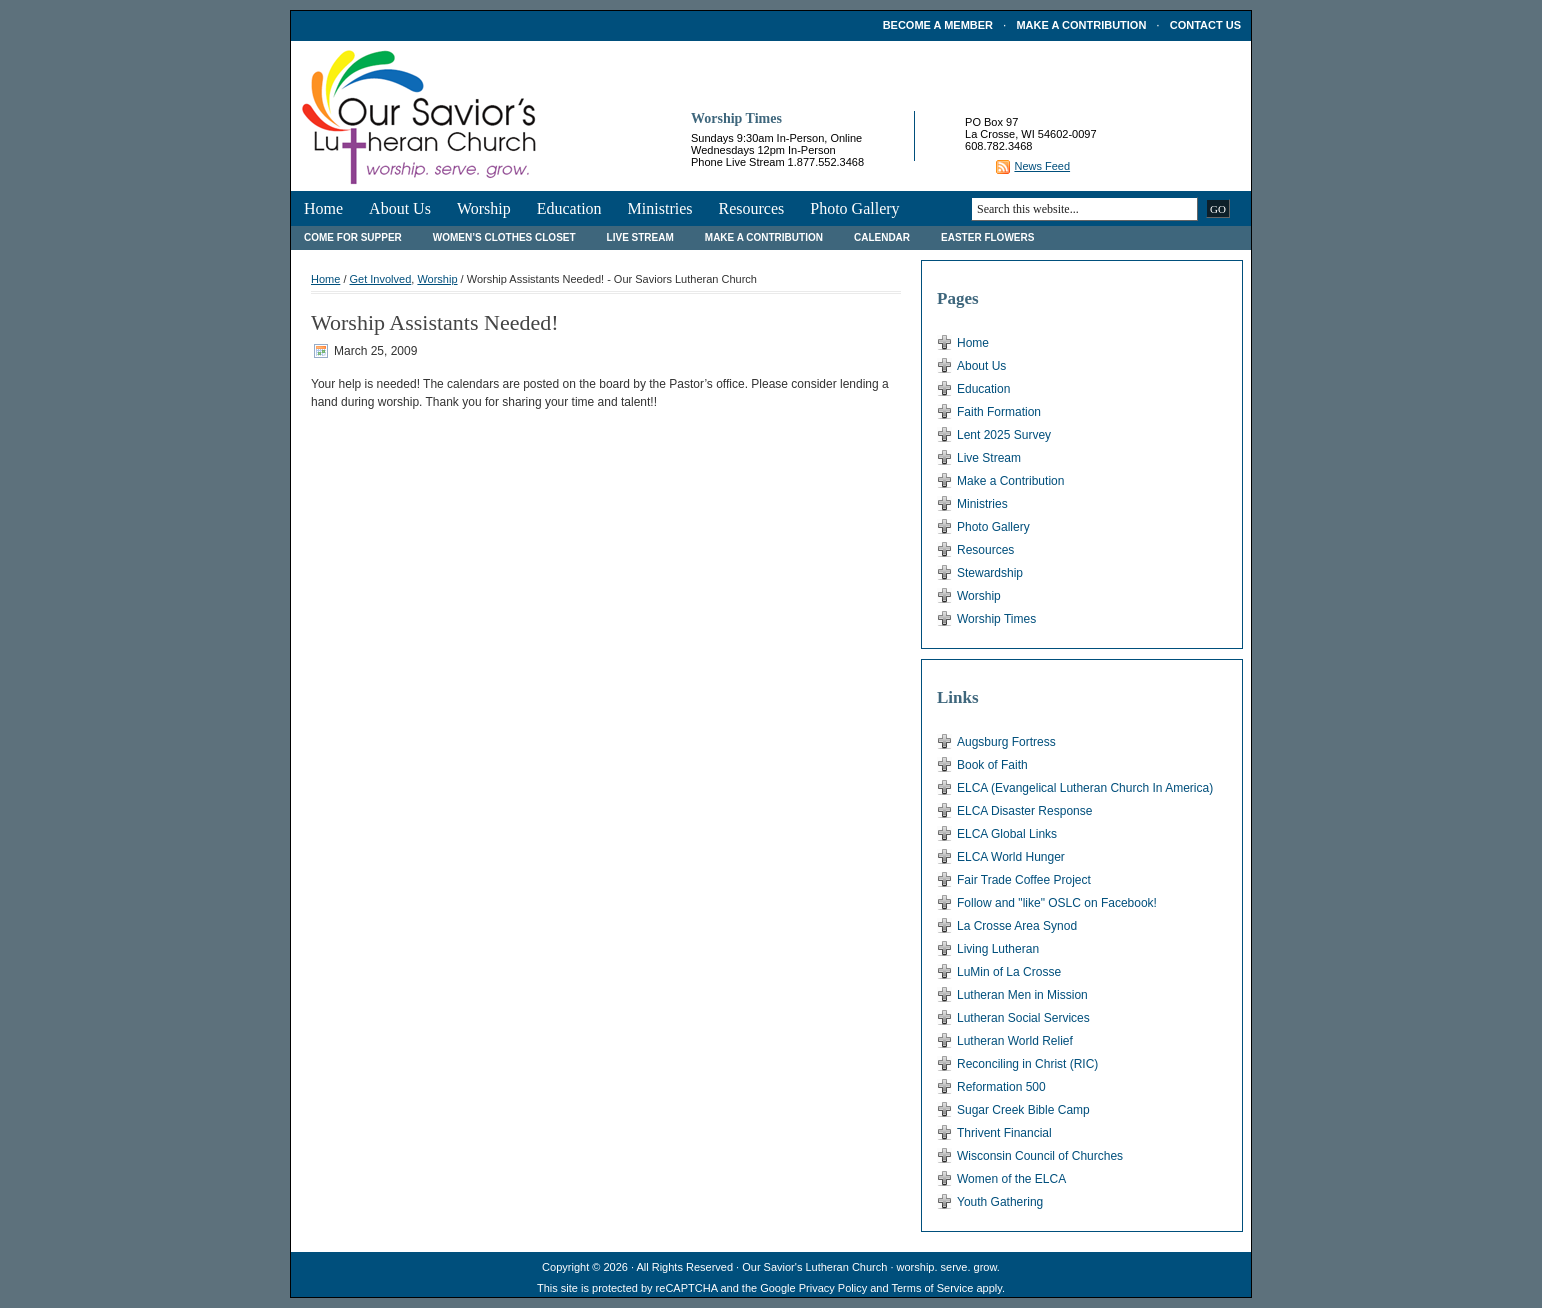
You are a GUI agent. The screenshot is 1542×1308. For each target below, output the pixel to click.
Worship (484, 208)
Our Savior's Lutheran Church (814, 1267)
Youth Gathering (1000, 1202)
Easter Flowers (987, 237)
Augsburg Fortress (1006, 742)
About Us (400, 208)
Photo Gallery (854, 208)
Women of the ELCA (1011, 1179)
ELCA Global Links (1007, 834)
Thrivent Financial (1004, 1133)
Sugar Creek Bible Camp (1023, 1110)
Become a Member (938, 25)
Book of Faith (992, 765)
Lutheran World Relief (1015, 1041)
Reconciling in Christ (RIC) (1027, 1064)
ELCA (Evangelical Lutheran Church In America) (1085, 788)
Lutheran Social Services (1023, 1018)
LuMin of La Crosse (1009, 972)
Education (569, 208)
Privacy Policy (833, 1288)
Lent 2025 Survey (1004, 435)
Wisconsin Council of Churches (1040, 1156)
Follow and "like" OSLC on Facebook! (1057, 903)
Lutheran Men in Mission (1022, 995)
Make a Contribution (1081, 25)
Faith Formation (999, 412)
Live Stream (640, 237)
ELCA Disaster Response (1024, 811)
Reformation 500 (1001, 1087)
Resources (751, 208)
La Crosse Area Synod (1017, 926)
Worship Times (996, 619)
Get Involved (381, 279)
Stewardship (990, 573)
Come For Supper (353, 237)
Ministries (660, 208)
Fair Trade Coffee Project (1024, 880)
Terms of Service (932, 1288)
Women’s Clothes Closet (504, 237)
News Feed (1042, 166)
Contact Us (1205, 25)
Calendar (882, 237)
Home (323, 208)
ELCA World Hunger (1011, 857)
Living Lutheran (998, 949)
